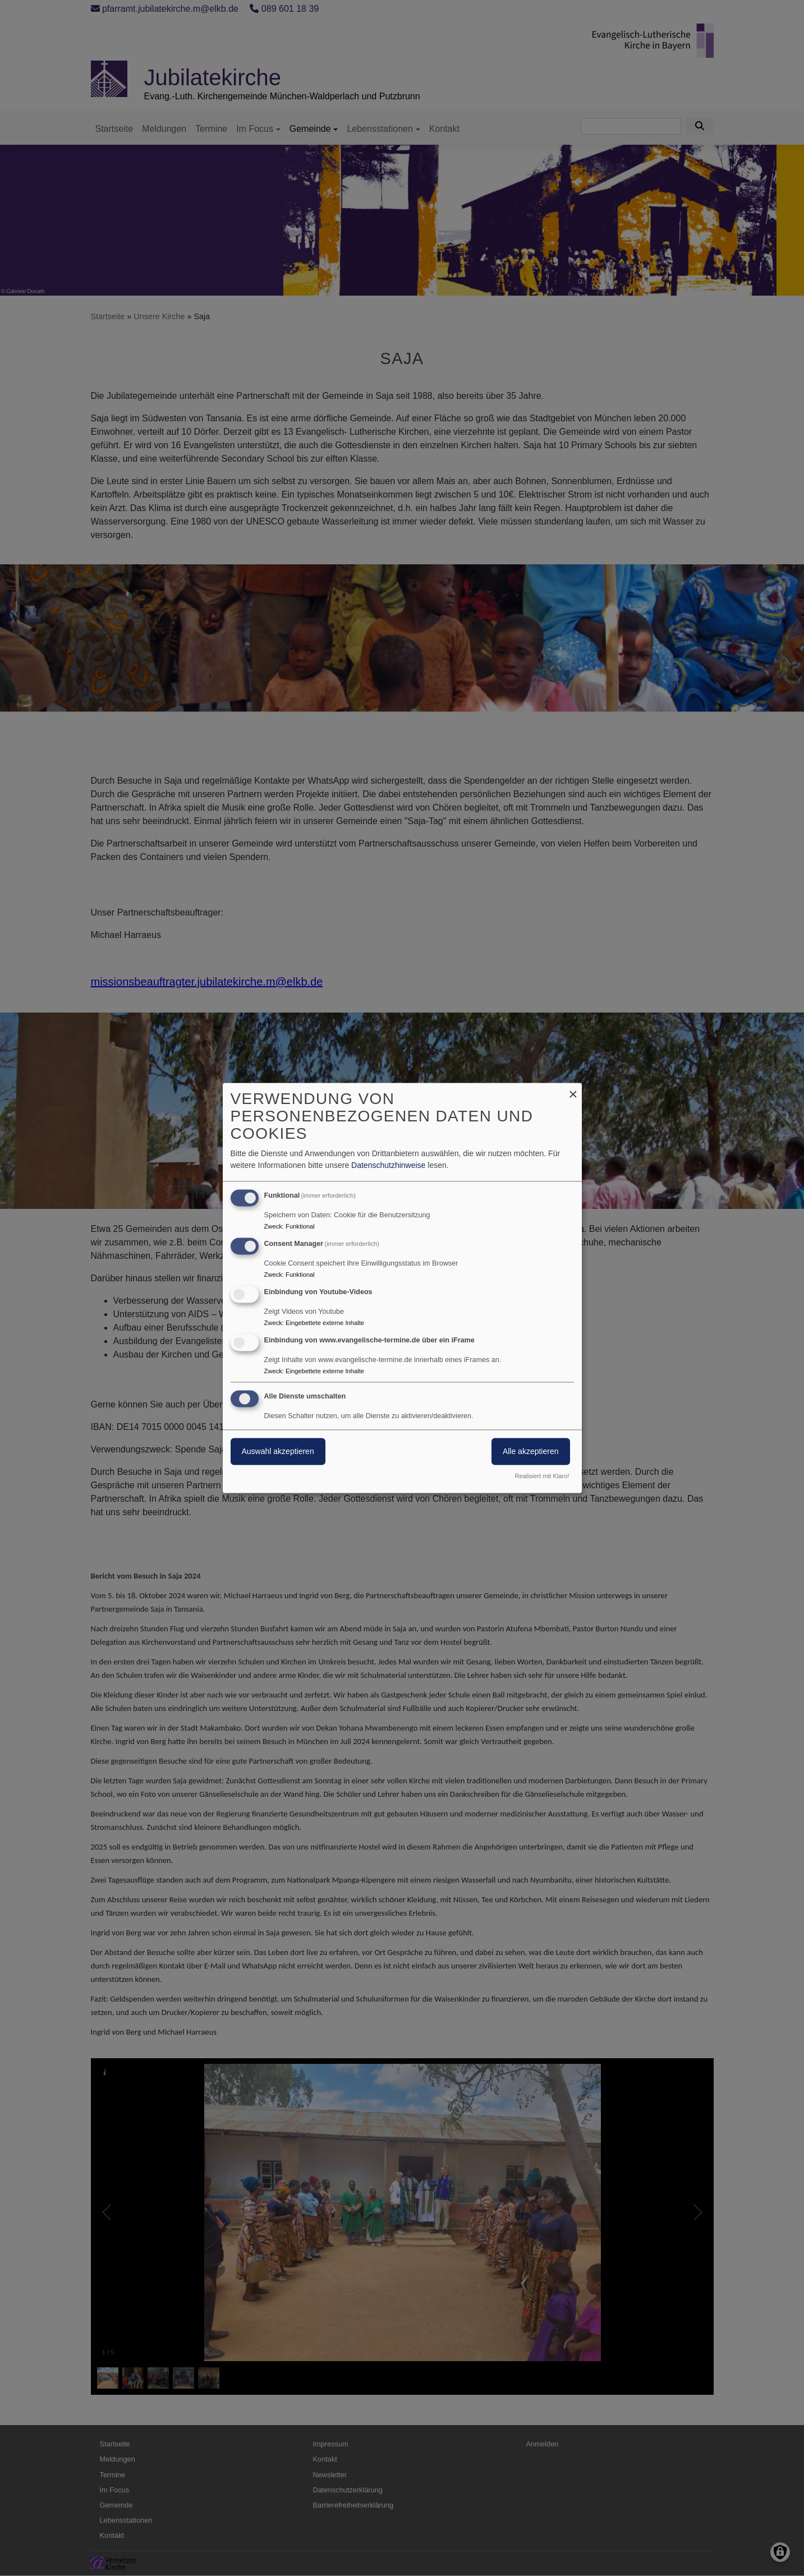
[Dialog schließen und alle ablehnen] (573, 1090)
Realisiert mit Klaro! (542, 1476)
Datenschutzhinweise (388, 1165)
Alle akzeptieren (531, 1451)
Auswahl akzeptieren (278, 1451)
